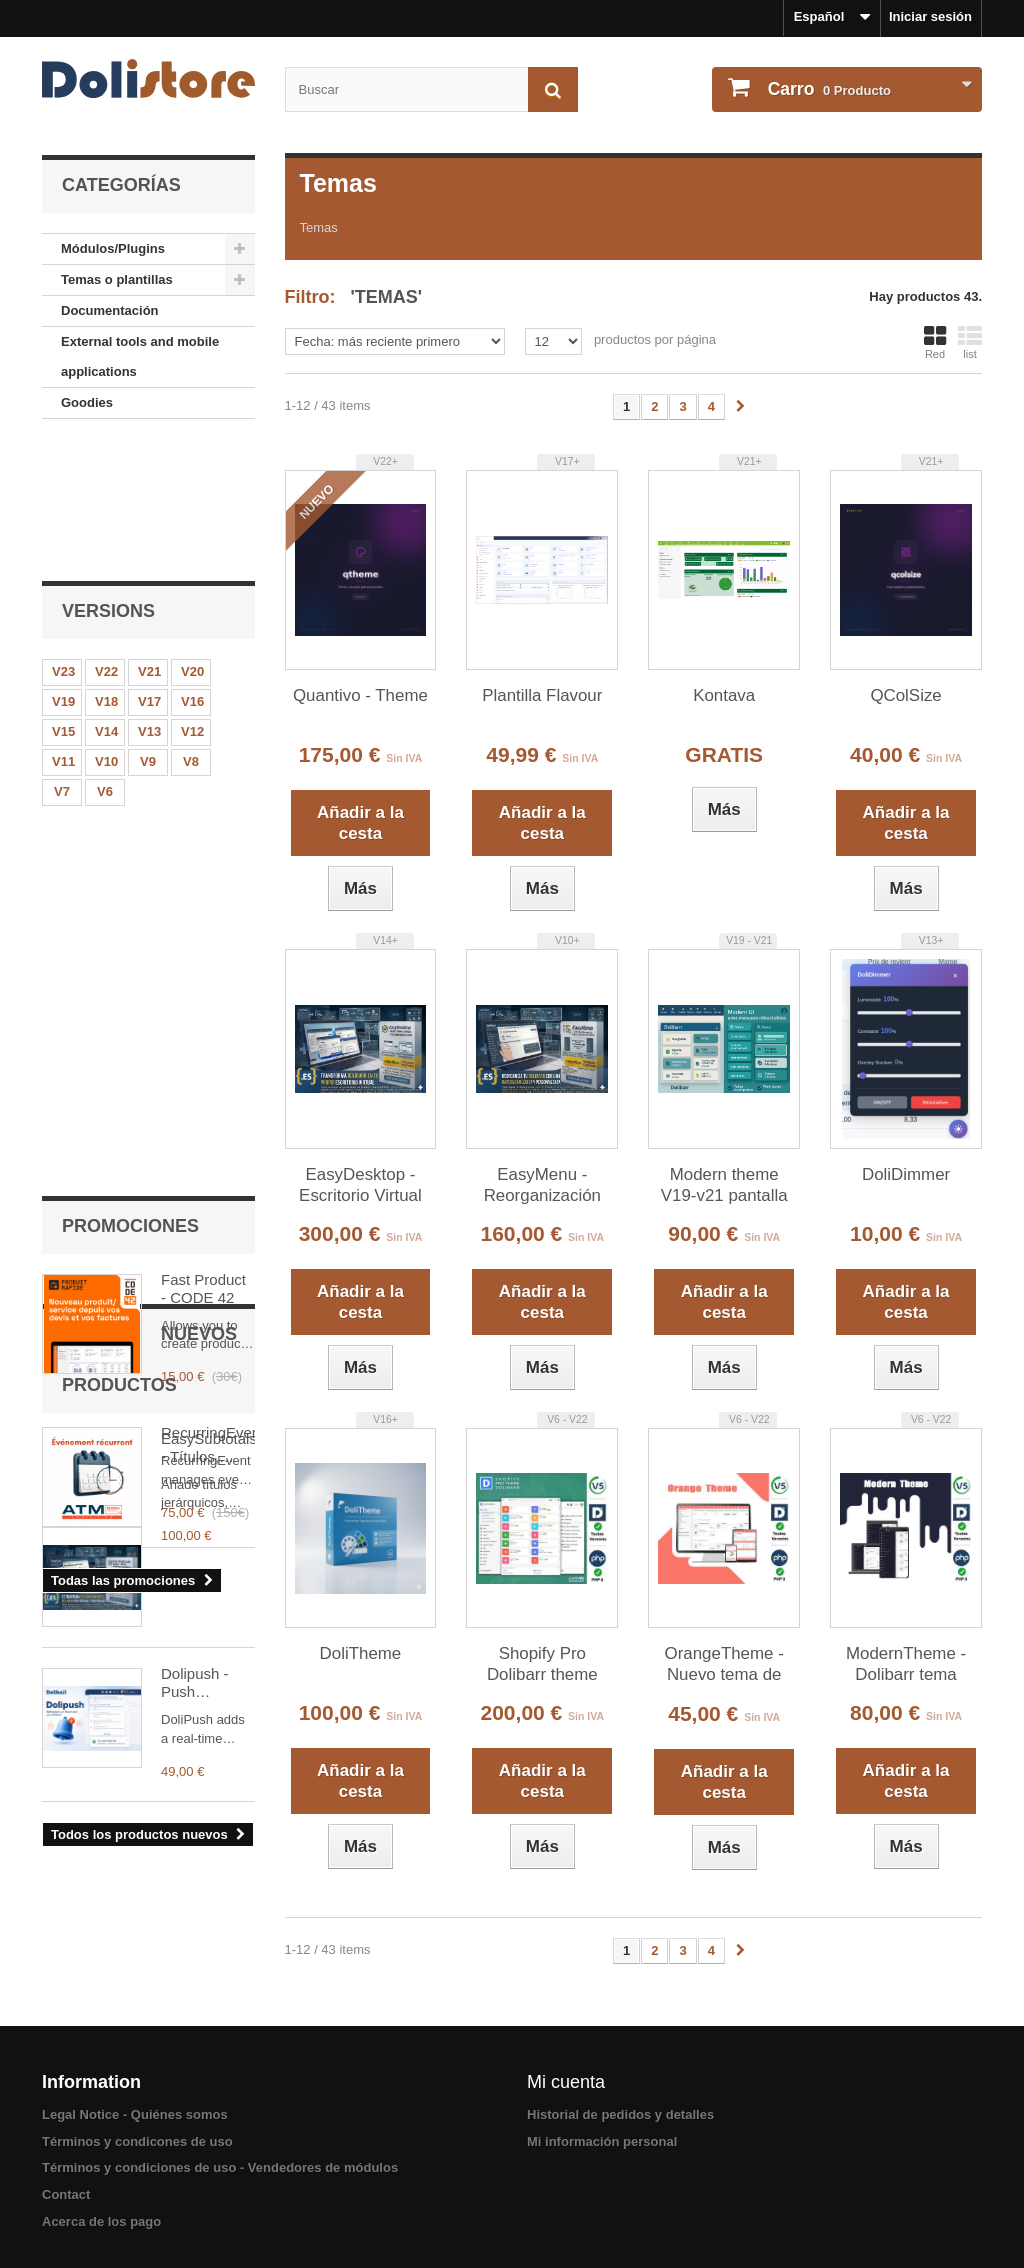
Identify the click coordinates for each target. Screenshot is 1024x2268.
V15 (63, 599)
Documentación (110, 310)
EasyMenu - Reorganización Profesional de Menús (542, 1186)
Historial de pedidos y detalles (620, 2114)
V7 (62, 659)
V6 (105, 659)
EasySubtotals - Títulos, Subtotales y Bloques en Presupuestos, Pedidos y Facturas (208, 1250)
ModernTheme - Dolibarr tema (906, 1664)
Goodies (87, 402)
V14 (106, 599)
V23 (63, 539)
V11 (63, 629)
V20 (192, 539)
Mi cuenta (566, 2082)
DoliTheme (361, 1653)
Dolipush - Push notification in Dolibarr (205, 1403)
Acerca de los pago (101, 2221)
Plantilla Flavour (542, 695)
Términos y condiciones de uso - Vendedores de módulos (220, 2167)
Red (935, 342)
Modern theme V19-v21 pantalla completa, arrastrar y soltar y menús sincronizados (724, 1186)
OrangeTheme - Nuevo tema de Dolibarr (724, 1665)
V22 (106, 539)
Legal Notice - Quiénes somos (135, 2114)
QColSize (905, 695)
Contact (66, 2194)
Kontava (724, 695)
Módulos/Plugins (113, 248)
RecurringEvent (208, 944)
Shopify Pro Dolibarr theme (542, 1664)
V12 (192, 599)
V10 (106, 629)
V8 (191, 629)
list (970, 342)
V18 (106, 569)
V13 (149, 599)
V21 (149, 539)
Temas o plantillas (117, 279)
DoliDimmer (906, 1174)
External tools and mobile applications (140, 356)
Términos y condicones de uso (137, 2141)
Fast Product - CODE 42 (203, 799)
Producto (827, 89)
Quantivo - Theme (360, 695)
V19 (63, 569)
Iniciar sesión (930, 16)
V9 (148, 629)
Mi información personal (602, 2141)
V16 (192, 569)
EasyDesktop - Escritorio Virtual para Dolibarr (360, 1186)
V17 (149, 569)
